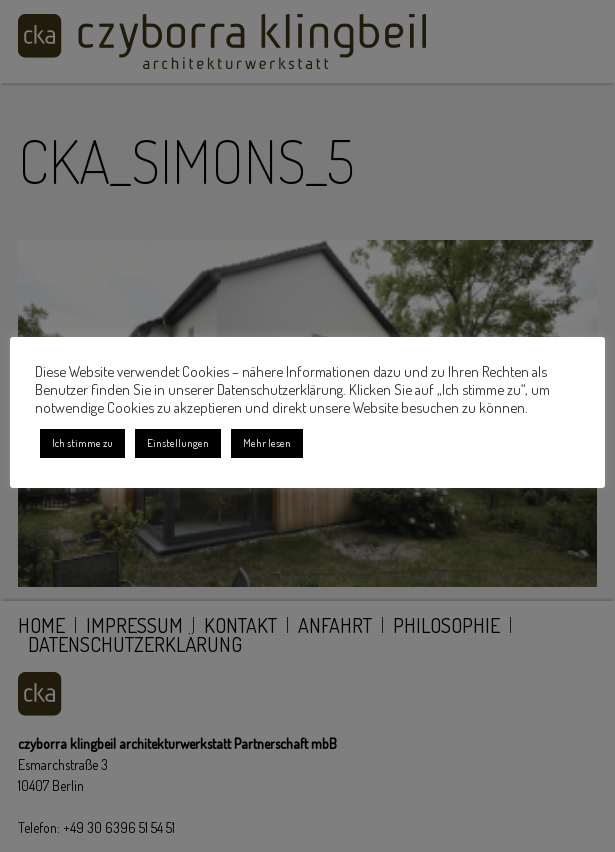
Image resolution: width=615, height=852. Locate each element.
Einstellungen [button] (178, 443)
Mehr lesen (267, 443)
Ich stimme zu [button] (82, 443)
